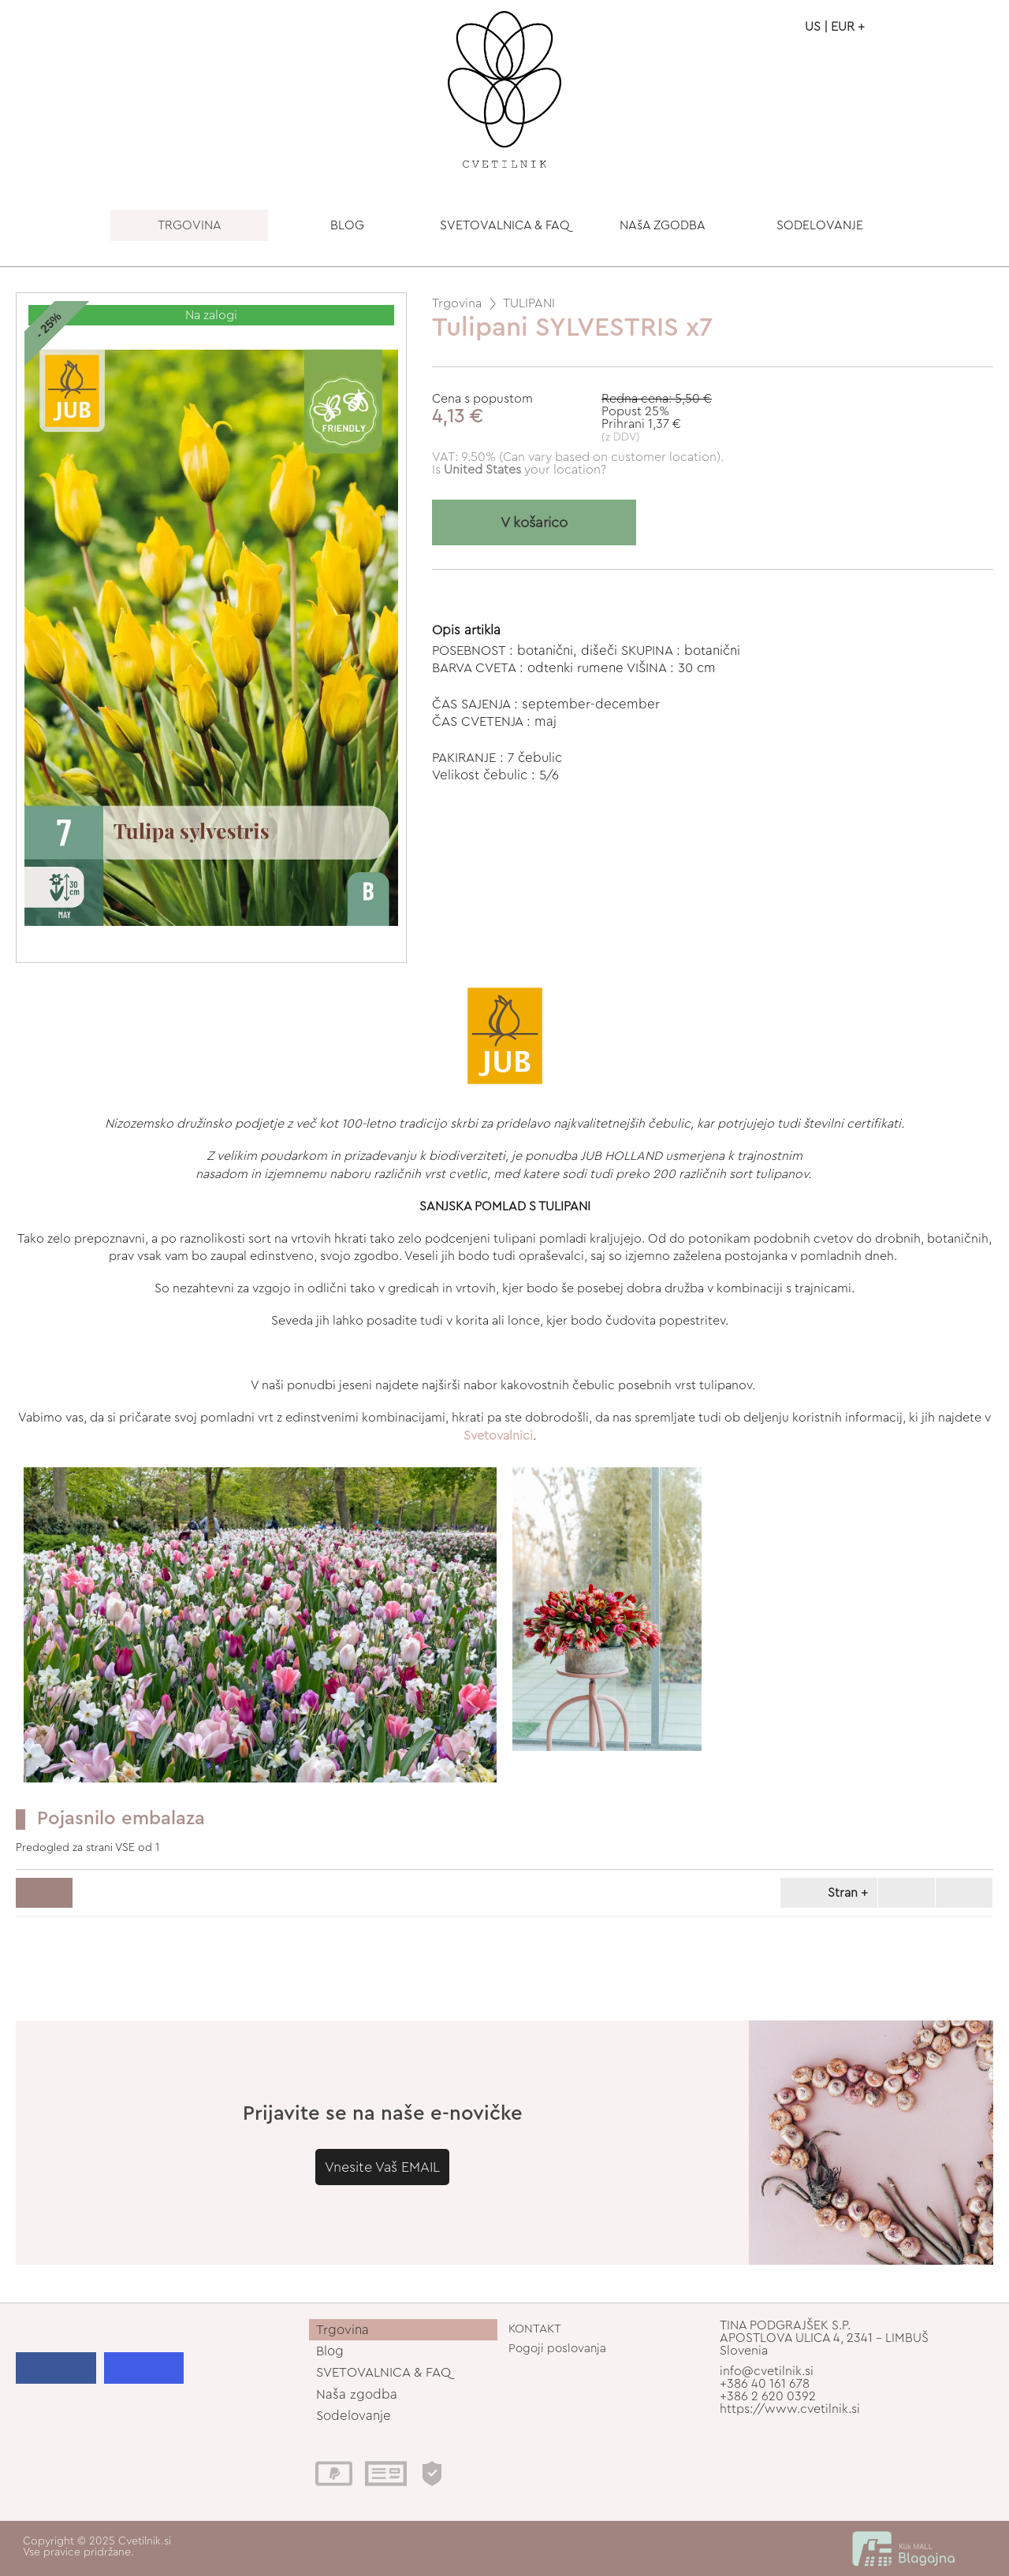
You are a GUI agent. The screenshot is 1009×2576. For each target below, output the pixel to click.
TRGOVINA (190, 225)
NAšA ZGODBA (663, 225)
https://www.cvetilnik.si (790, 2409)
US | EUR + (835, 26)
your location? (525, 469)
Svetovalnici (498, 1435)
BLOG (347, 225)
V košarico (534, 522)
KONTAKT (534, 2329)
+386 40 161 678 (765, 2383)
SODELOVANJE (819, 225)
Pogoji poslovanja (557, 2349)
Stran (826, 1893)
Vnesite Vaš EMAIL (382, 2167)
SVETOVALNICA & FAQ (505, 225)
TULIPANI (529, 303)
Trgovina (457, 303)
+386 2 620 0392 (768, 2396)
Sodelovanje (353, 2415)
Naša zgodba (356, 2394)
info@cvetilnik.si (767, 2371)
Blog (330, 2351)
